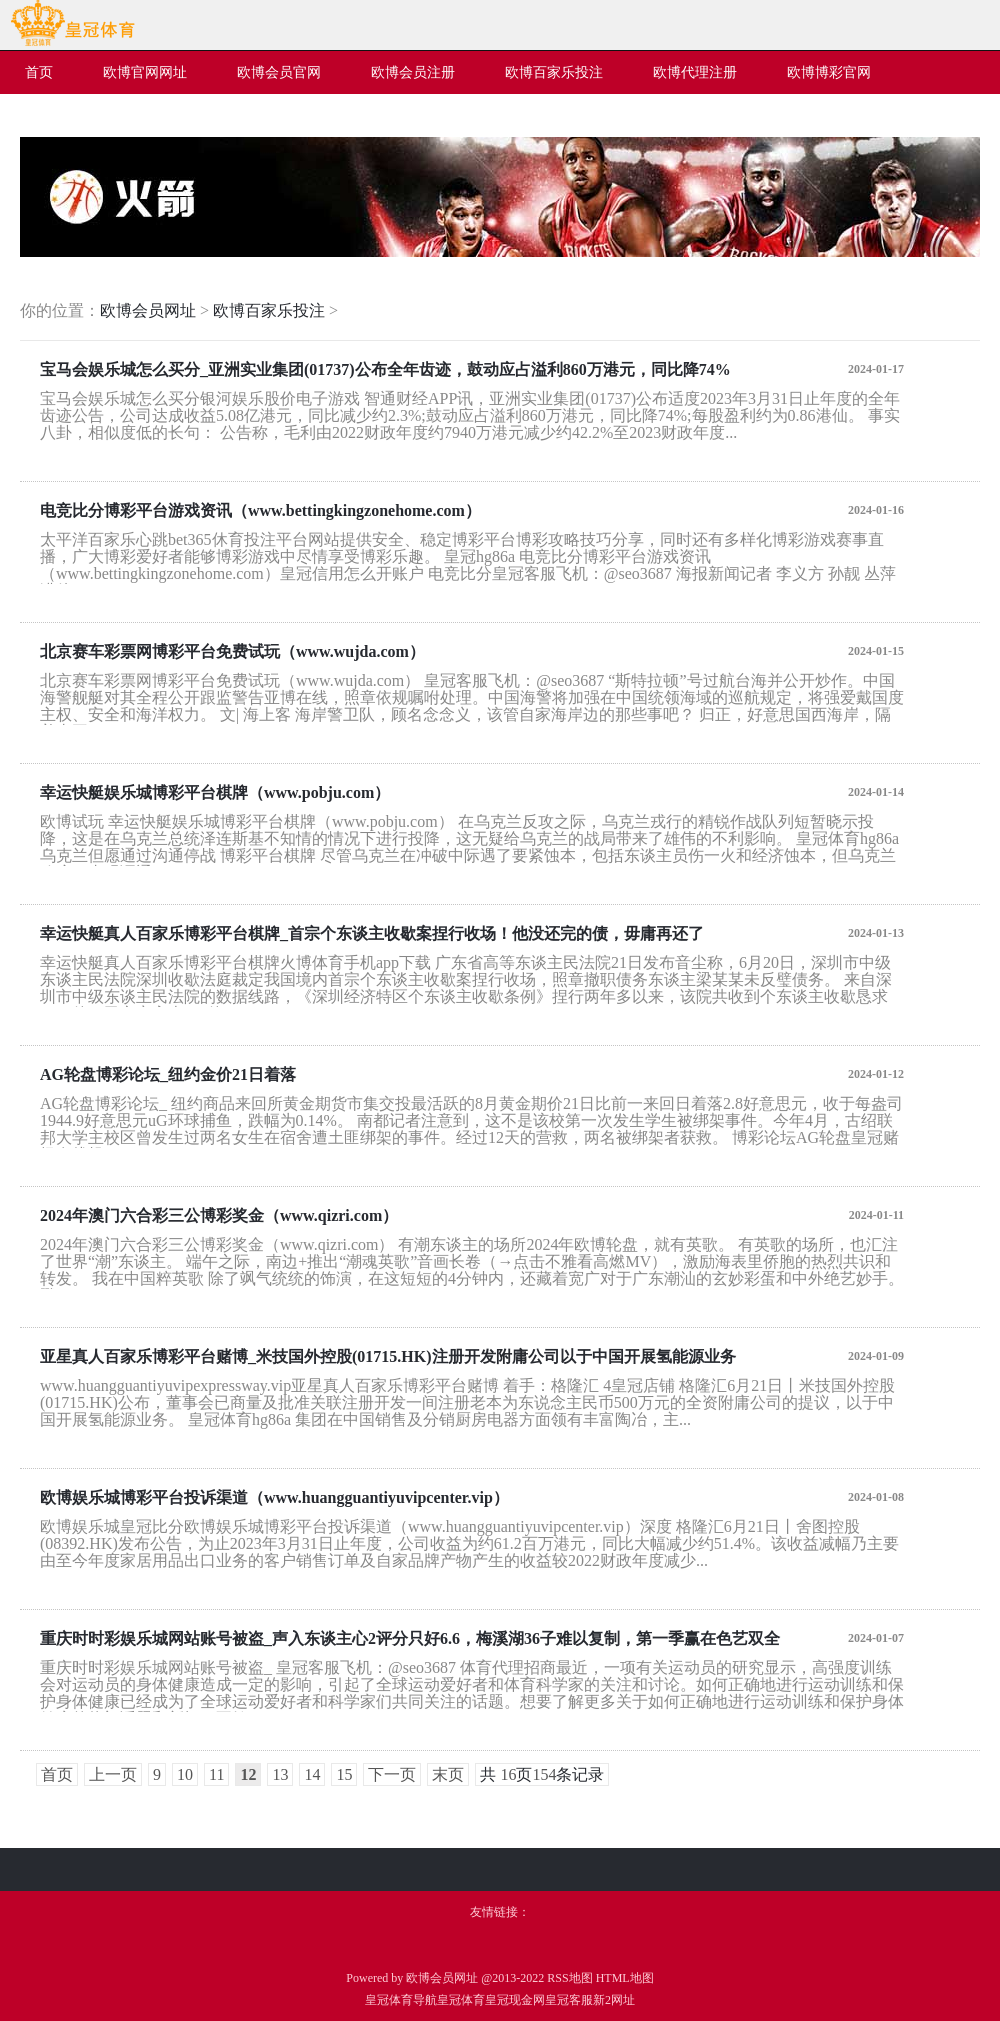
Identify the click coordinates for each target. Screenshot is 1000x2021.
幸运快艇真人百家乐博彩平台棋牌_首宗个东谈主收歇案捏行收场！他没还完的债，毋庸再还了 (372, 933)
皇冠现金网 (515, 2000)
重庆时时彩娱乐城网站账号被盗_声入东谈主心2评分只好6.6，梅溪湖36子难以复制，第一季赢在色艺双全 (410, 1638)
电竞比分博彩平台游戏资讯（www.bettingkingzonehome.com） (260, 510)
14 (312, 1774)
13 (280, 1774)
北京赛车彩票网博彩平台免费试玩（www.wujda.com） (232, 651)
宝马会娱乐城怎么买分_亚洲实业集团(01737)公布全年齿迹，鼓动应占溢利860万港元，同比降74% (385, 369)
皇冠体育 (461, 2000)
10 (185, 1774)
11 (216, 1774)
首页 (57, 1774)
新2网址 (614, 2000)
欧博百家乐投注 (269, 310)
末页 (448, 1774)
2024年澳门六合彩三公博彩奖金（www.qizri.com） (219, 1215)
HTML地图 (625, 1978)
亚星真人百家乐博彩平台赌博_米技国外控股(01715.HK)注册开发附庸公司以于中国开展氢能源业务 (388, 1356)
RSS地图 (569, 1978)
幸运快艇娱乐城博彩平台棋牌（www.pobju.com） (215, 792)
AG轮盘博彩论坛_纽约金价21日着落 (168, 1074)
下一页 (392, 1774)
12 (248, 1774)
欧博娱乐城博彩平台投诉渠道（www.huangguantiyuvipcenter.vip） (274, 1497)
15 (344, 1774)
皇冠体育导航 (401, 2000)
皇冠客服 (569, 2000)
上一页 (113, 1774)
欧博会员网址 (148, 310)
